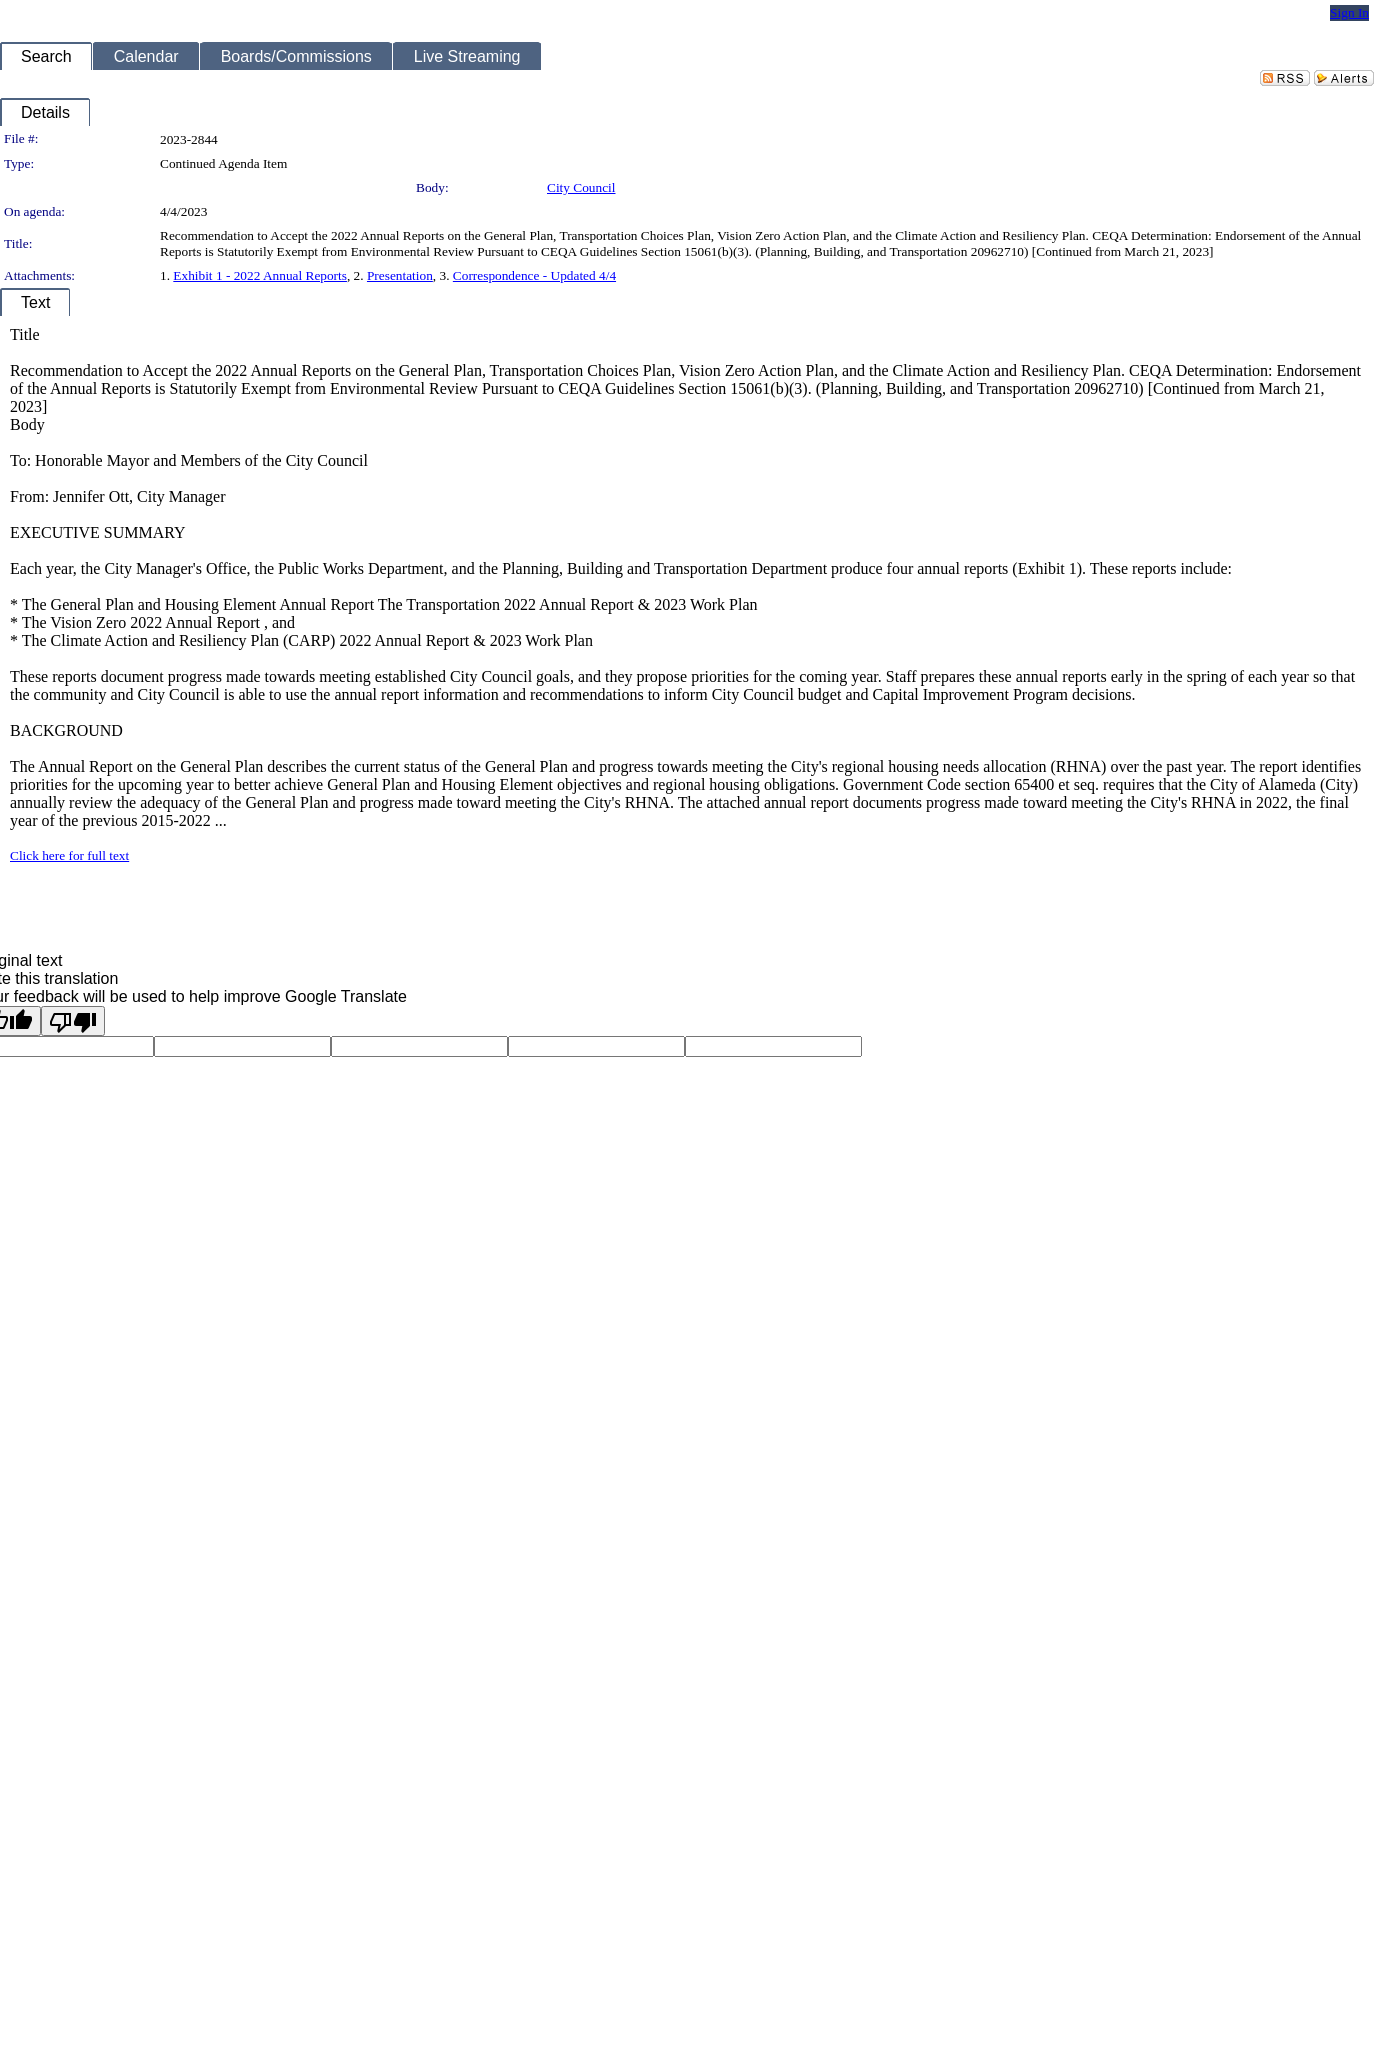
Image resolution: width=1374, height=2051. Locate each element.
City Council (581, 187)
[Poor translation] (73, 1021)
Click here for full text (69, 855)
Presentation (400, 275)
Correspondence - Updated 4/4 (534, 275)
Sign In (1349, 12)
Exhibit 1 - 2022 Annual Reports (260, 275)
